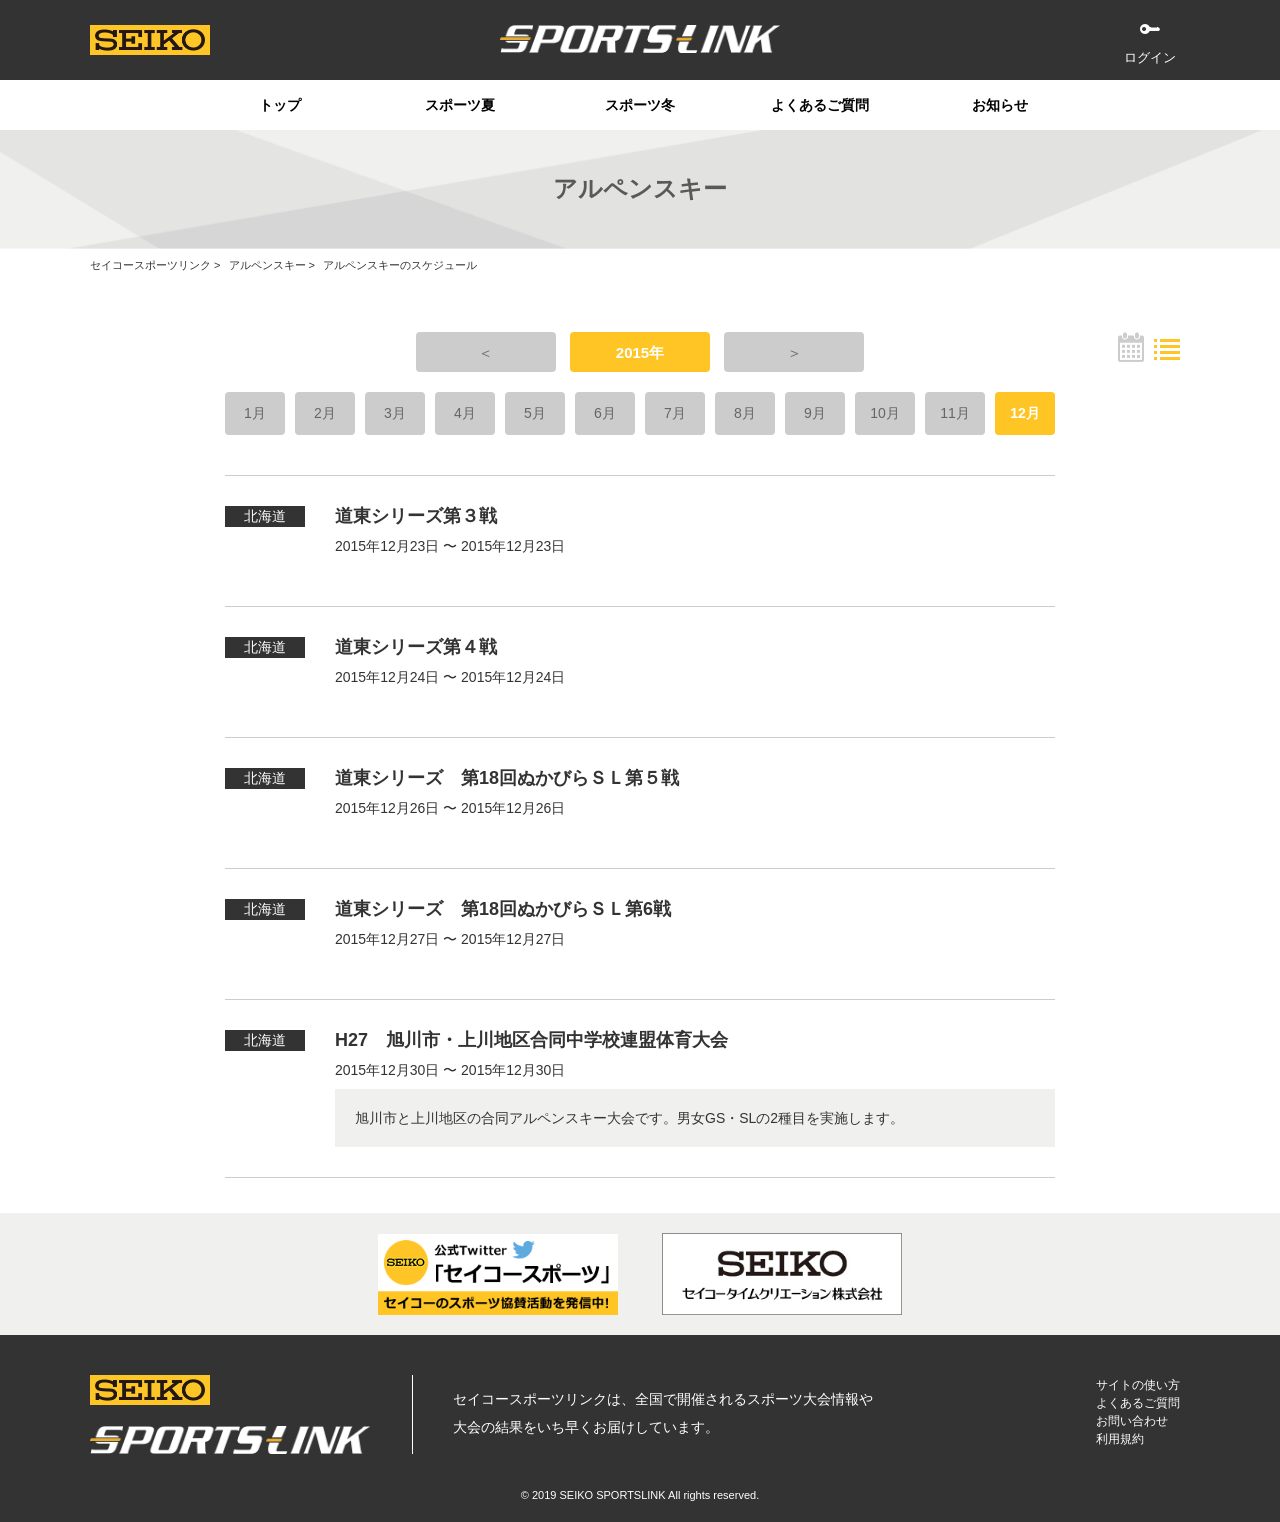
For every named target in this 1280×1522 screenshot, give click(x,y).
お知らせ (1000, 105)
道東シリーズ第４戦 (416, 647)
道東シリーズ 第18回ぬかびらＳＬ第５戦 (507, 778)
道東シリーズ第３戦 (416, 516)
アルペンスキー (267, 265)
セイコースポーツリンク (150, 265)
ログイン (1150, 57)
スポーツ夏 (460, 105)
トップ (280, 105)
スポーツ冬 (640, 105)
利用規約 (1120, 1439)
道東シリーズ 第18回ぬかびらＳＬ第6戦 (503, 909)
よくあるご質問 (820, 105)
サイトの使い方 (1138, 1385)
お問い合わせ (1132, 1421)
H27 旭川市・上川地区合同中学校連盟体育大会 (531, 1040)
